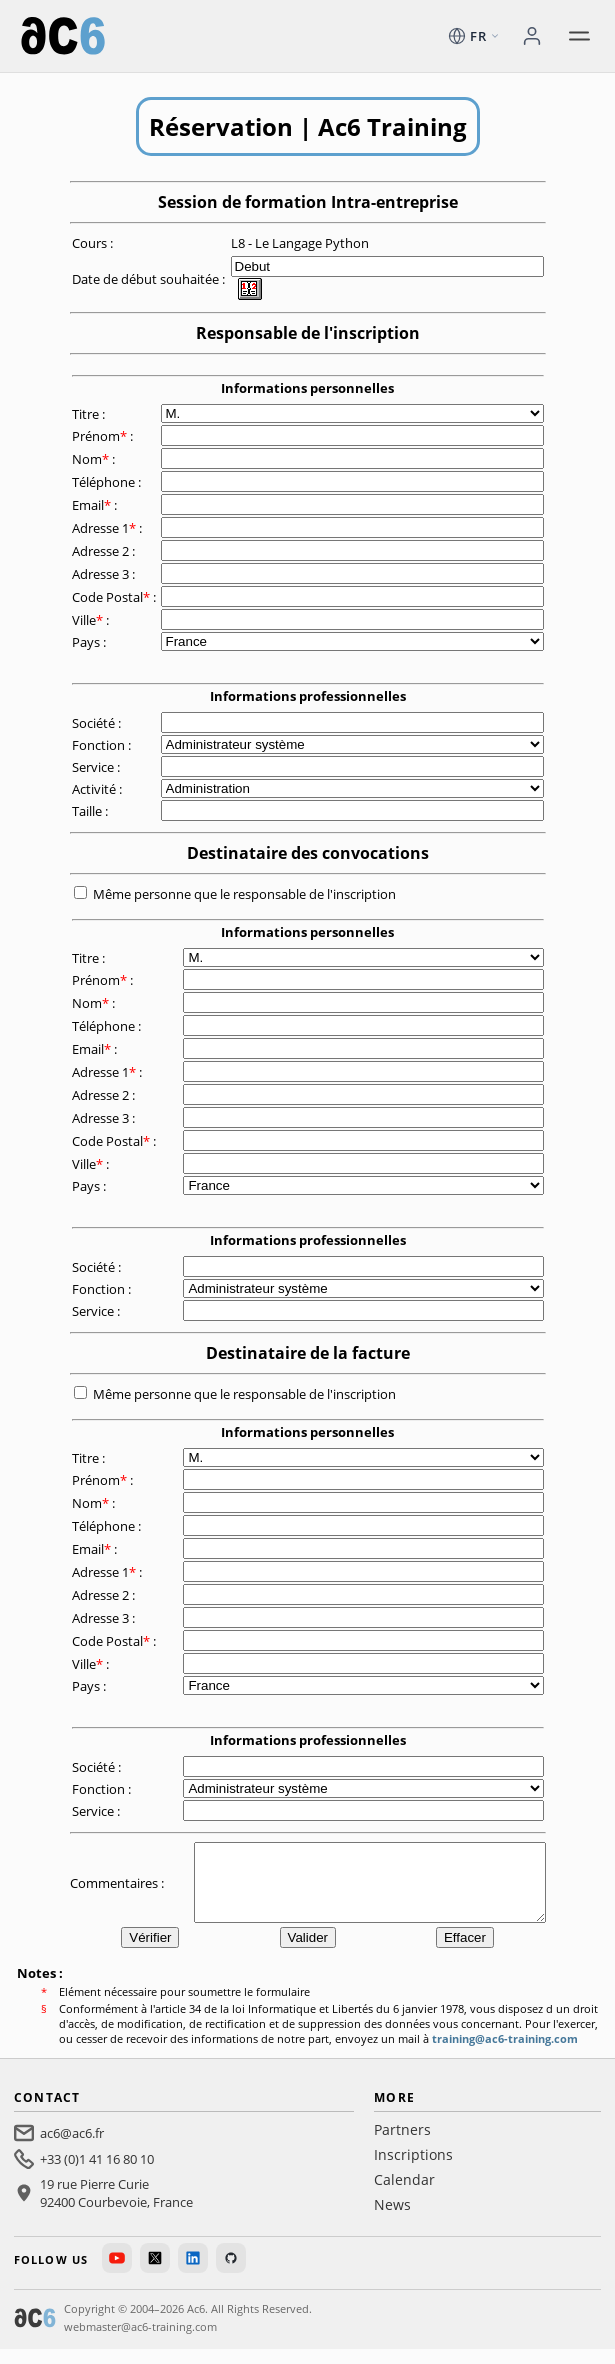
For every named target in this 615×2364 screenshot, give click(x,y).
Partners (402, 2144)
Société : (98, 723)
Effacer (465, 1952)
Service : (97, 767)
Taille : (91, 811)
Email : (96, 505)
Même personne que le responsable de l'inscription (244, 894)
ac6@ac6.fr (72, 2148)
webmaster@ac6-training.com (140, 2341)
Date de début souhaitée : (150, 279)
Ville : (92, 620)
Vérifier (150, 1952)
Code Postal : (115, 597)
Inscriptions (413, 2169)
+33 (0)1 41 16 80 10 (97, 2174)
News (392, 2219)
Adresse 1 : (108, 528)
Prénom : (104, 436)
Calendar (404, 2194)
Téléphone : (108, 482)
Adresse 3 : (105, 574)
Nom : (95, 459)
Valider (308, 1952)
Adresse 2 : (105, 551)
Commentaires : (118, 1890)
